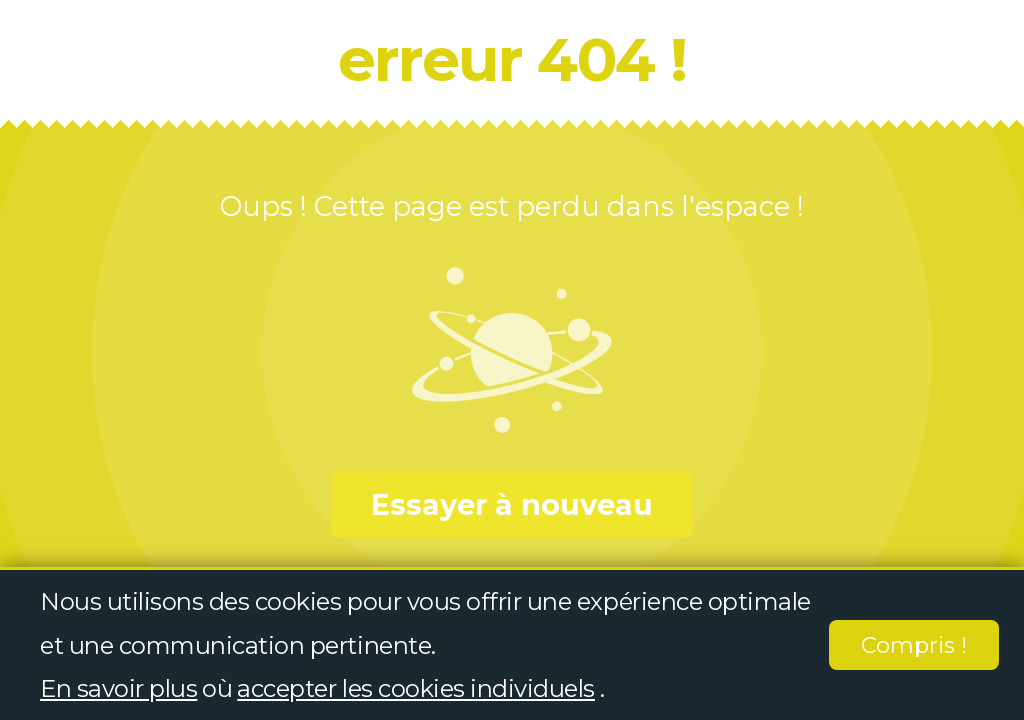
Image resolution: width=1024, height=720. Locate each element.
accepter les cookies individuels (416, 688)
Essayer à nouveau (512, 504)
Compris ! (914, 646)
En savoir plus (118, 688)
